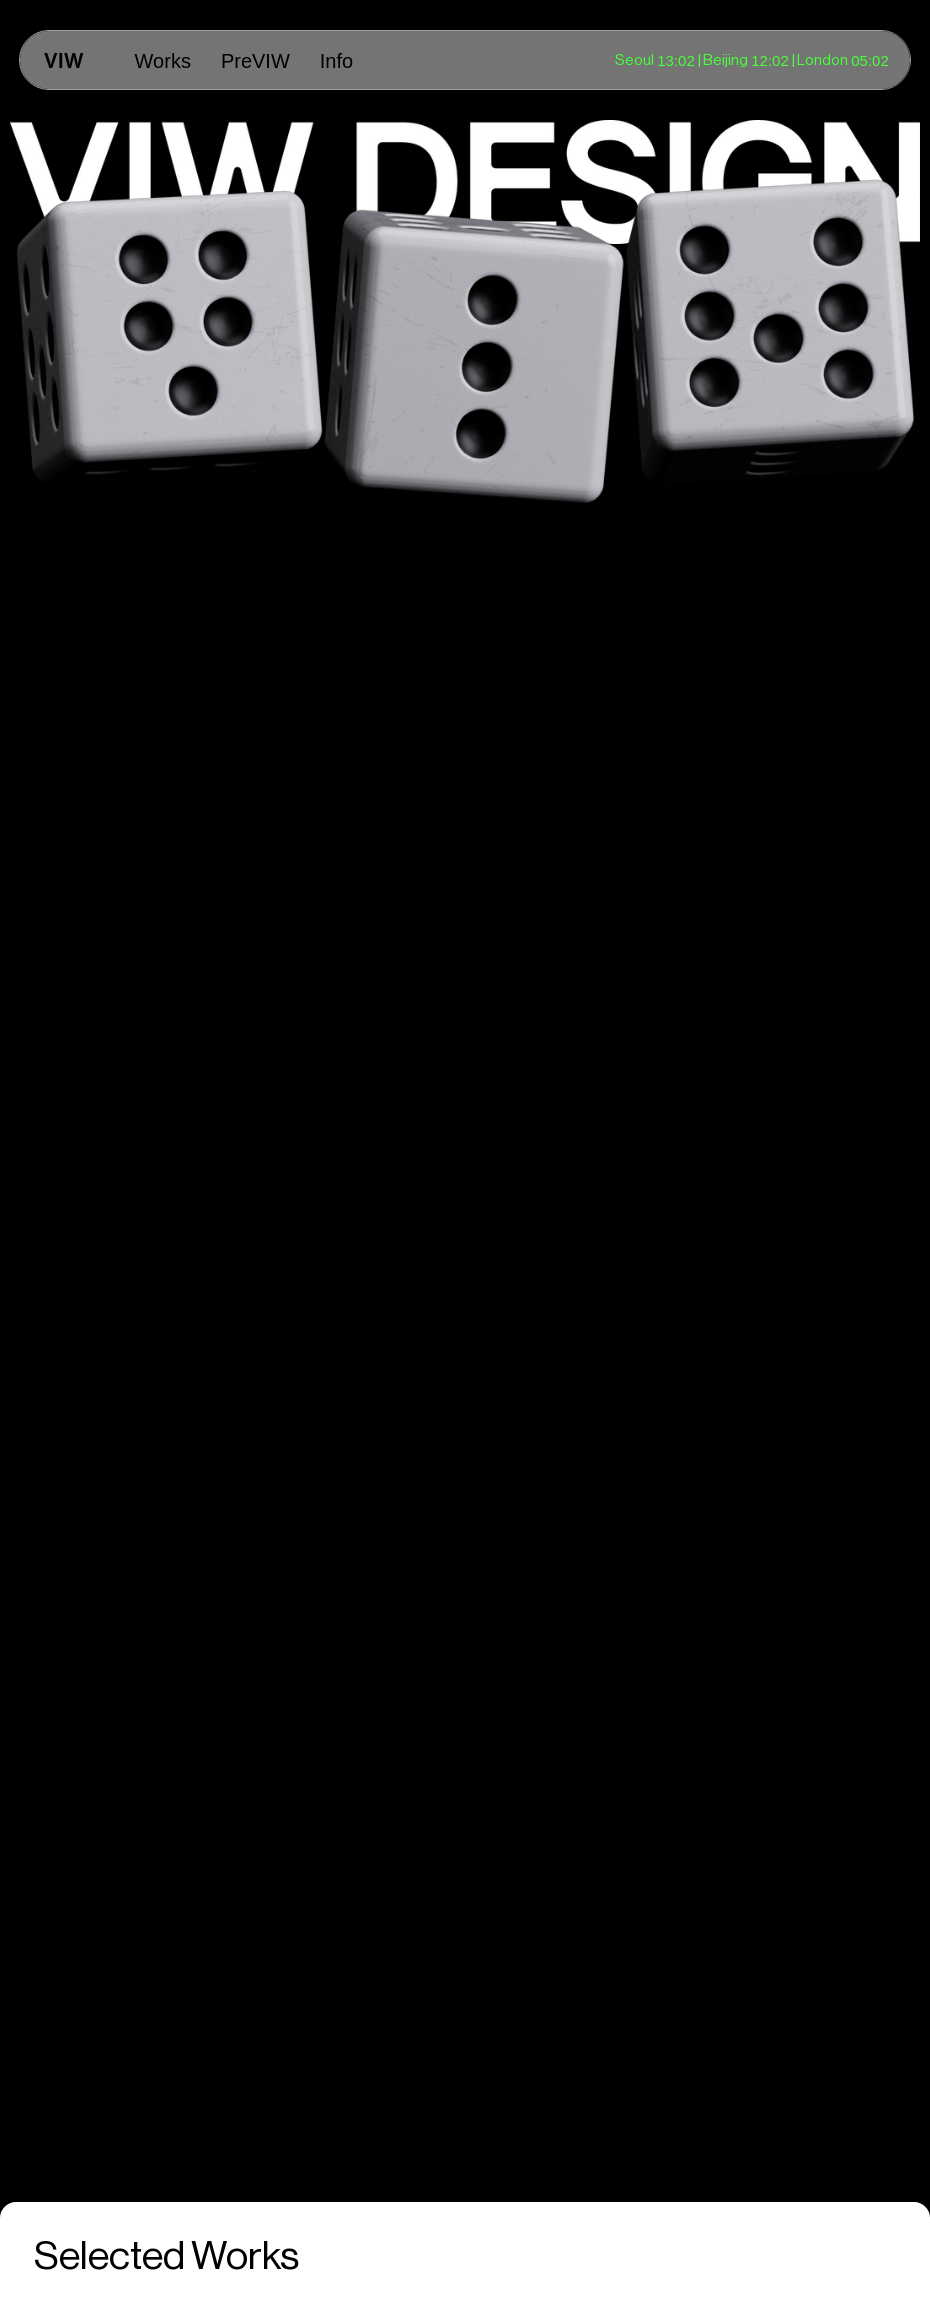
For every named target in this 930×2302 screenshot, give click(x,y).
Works (163, 61)
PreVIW (255, 61)
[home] (64, 60)
